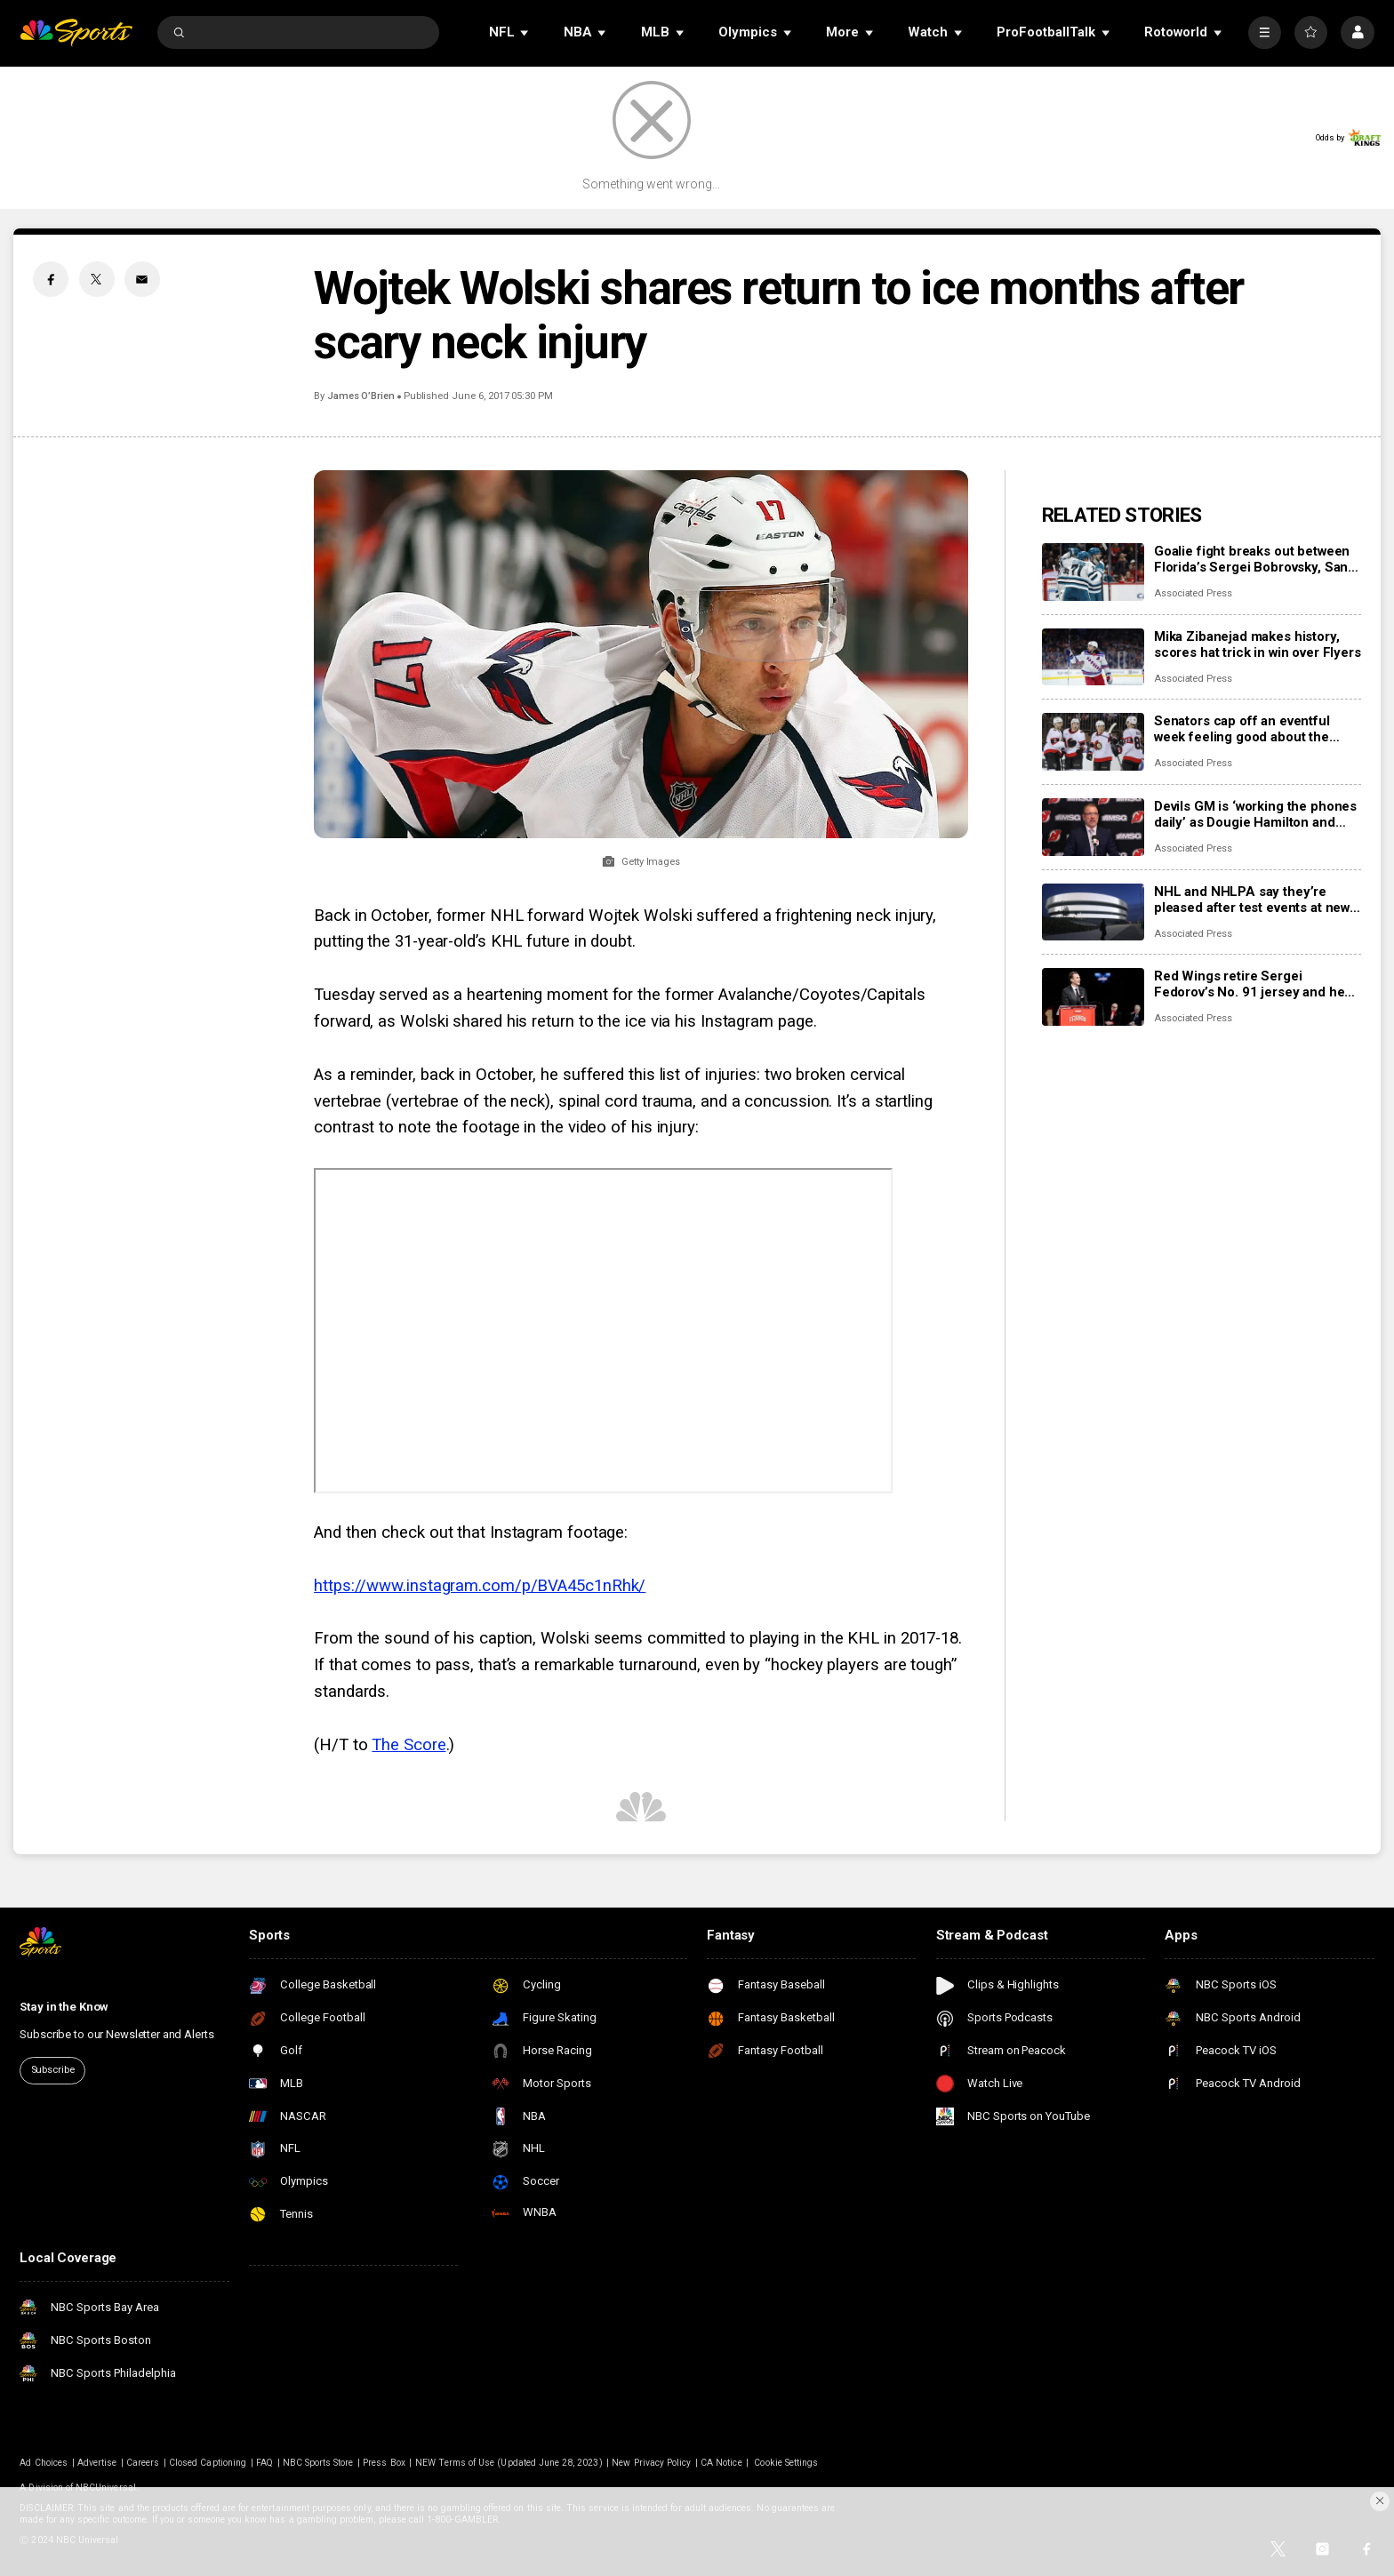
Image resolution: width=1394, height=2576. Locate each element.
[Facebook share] (50, 279)
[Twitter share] (97, 279)
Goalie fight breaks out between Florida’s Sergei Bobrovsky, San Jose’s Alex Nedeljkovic (1252, 559)
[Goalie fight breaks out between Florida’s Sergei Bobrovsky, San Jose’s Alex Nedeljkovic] (1093, 572)
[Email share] (142, 279)
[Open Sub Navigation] (525, 32)
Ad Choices (44, 2462)
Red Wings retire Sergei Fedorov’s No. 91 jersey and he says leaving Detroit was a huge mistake (1249, 984)
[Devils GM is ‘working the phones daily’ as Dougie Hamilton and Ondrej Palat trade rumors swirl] (1093, 827)
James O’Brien (361, 396)
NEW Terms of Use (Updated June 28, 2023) (509, 2462)
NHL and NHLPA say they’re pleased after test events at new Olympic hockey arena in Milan (1252, 900)
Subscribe (53, 2070)
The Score (408, 1745)
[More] (1264, 32)
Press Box (384, 2462)
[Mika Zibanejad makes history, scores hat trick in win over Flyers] (1093, 657)
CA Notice (721, 2462)
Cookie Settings (786, 2462)
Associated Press (1193, 593)
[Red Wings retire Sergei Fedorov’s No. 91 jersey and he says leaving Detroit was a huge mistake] (1093, 997)
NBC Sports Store (318, 2462)
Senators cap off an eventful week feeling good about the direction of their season (1242, 729)
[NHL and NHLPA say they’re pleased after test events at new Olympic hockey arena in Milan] (1093, 912)
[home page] (76, 32)
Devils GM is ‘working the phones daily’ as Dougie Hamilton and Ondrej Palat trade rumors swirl (1255, 814)
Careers (142, 2462)
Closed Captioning (207, 2462)
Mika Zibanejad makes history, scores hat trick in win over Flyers (1257, 644)
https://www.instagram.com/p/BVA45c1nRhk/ (479, 1586)
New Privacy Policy (651, 2462)
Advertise (96, 2462)
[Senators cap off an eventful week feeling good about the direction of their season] (1093, 742)
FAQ (264, 2462)
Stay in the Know (64, 2006)
